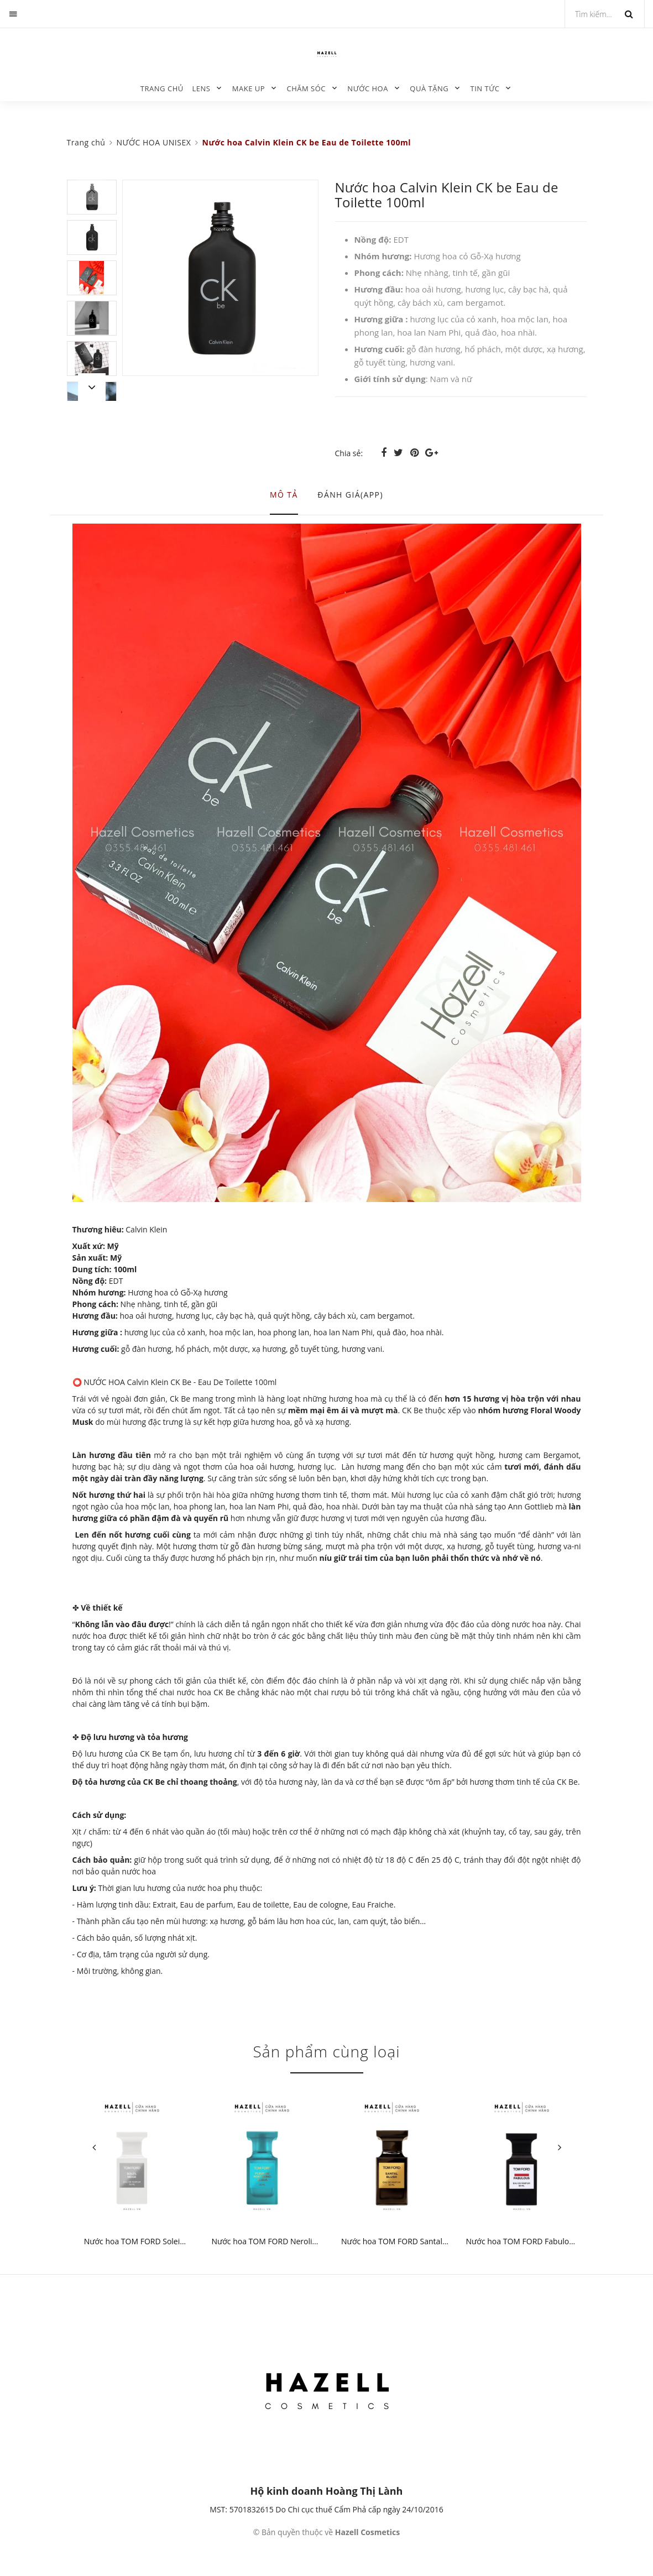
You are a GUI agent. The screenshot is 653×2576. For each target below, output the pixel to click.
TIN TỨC (485, 88)
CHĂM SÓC (306, 88)
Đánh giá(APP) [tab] (350, 494)
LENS (201, 88)
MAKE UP (248, 88)
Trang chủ (162, 88)
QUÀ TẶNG (429, 88)
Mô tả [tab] (284, 494)
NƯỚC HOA (367, 88)
